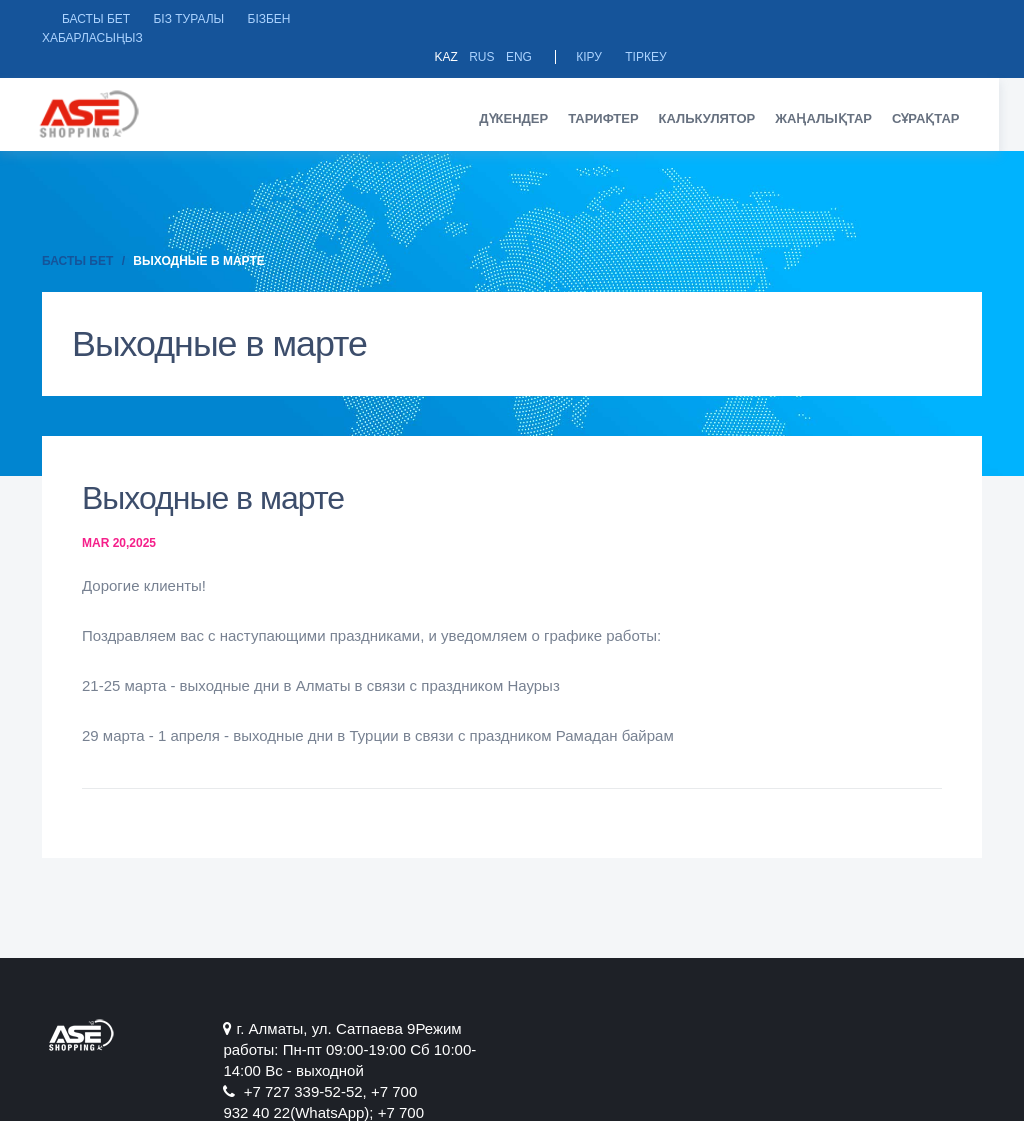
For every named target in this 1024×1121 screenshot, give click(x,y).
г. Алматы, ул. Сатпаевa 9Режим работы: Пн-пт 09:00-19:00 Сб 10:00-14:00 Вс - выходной (330, 1029)
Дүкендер (526, 98)
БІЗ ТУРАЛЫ (188, 19)
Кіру (905, 19)
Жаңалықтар (836, 98)
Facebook (810, 1008)
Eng (834, 19)
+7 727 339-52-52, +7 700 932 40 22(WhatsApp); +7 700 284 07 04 (634, 1029)
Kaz (761, 19)
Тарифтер (616, 98)
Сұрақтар (938, 98)
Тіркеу (961, 19)
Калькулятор (719, 98)
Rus (797, 19)
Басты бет (96, 19)
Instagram (935, 1008)
